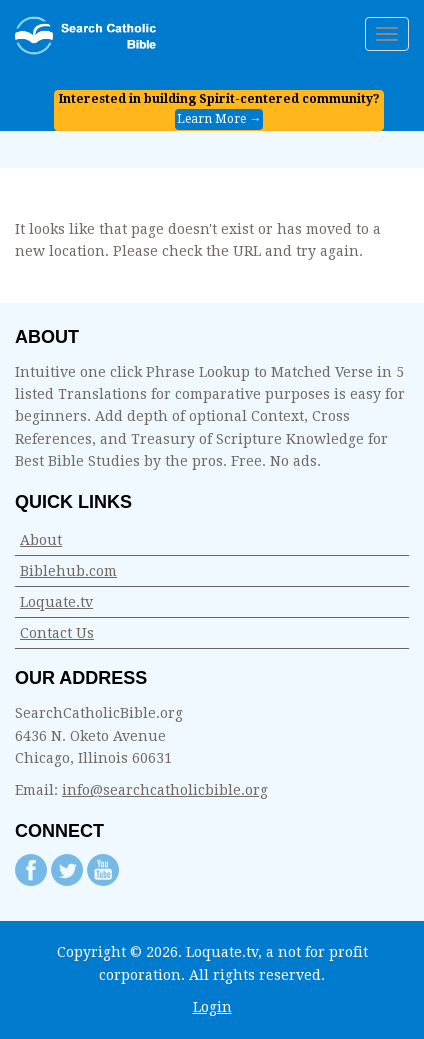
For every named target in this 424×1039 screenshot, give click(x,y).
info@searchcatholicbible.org (165, 790)
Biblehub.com (68, 571)
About (41, 540)
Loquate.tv (56, 602)
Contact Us (57, 633)
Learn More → (219, 119)
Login (212, 1007)
